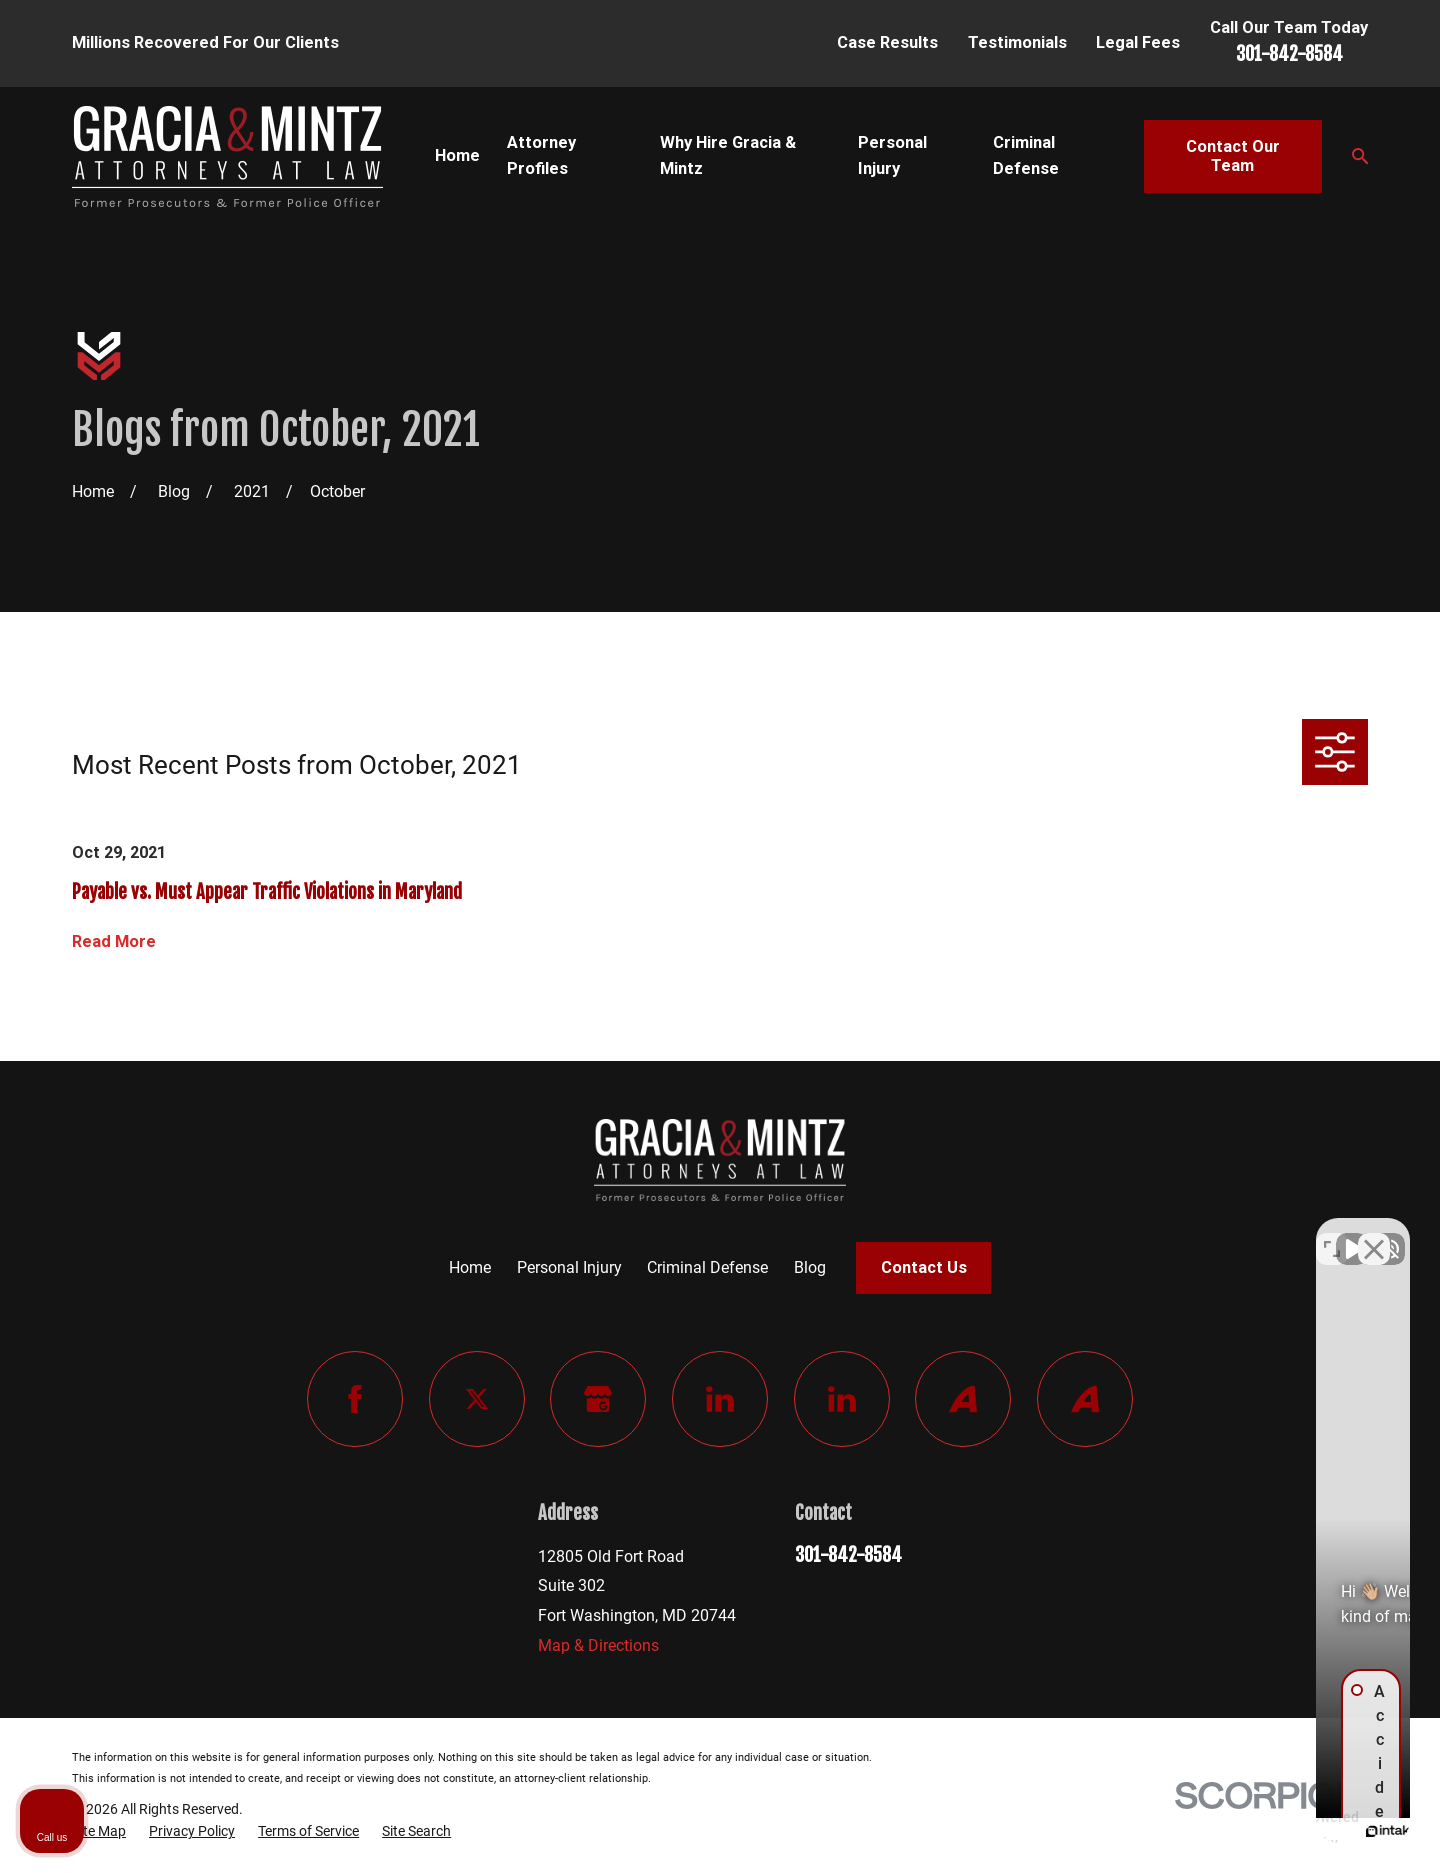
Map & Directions (598, 1645)
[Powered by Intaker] (1270, 1831)
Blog (810, 1267)
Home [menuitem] (457, 155)
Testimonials (1017, 42)
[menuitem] (99, 1832)
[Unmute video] (1086, 1234)
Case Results (887, 42)
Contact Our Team (1233, 156)
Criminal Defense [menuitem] (1026, 155)
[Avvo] (963, 1399)
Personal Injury (569, 1267)
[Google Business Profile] (598, 1399)
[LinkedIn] (720, 1399)
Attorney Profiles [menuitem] (541, 155)
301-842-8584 (1289, 54)
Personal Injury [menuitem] (892, 155)
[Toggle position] (1332, 1234)
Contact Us (924, 1267)
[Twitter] (477, 1399)
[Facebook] (355, 1399)
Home (470, 1267)
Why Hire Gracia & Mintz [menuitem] (728, 155)
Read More (114, 942)
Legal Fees (1138, 42)
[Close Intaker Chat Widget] (1374, 1234)
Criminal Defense (707, 1267)
